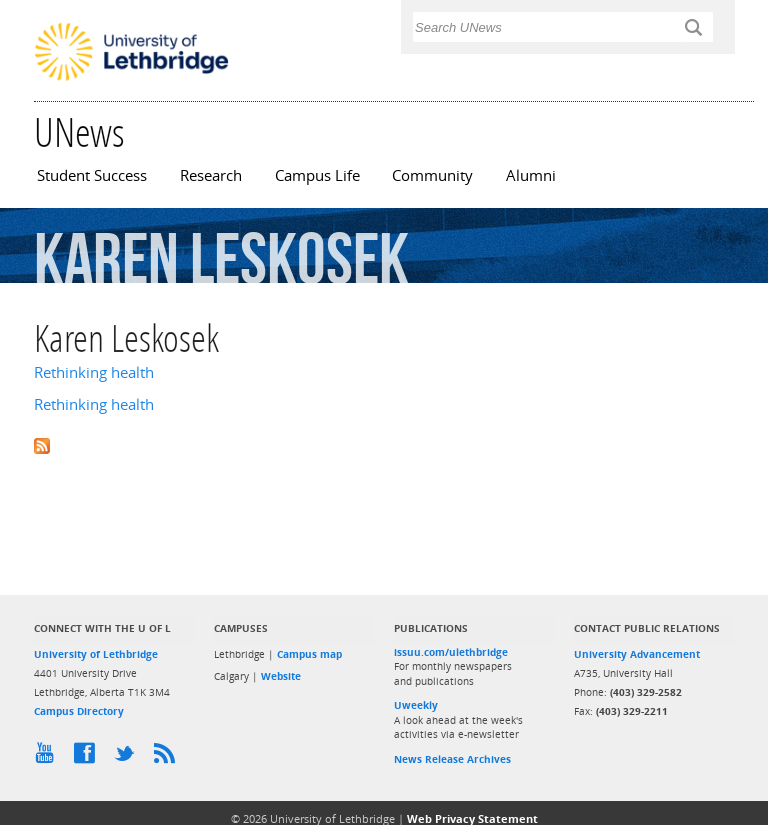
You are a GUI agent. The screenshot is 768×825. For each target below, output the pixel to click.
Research (211, 175)
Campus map (309, 654)
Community (432, 175)
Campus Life (317, 175)
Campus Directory (79, 711)
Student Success (92, 175)
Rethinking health (94, 372)
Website (281, 676)
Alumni (531, 175)
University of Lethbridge (96, 654)
